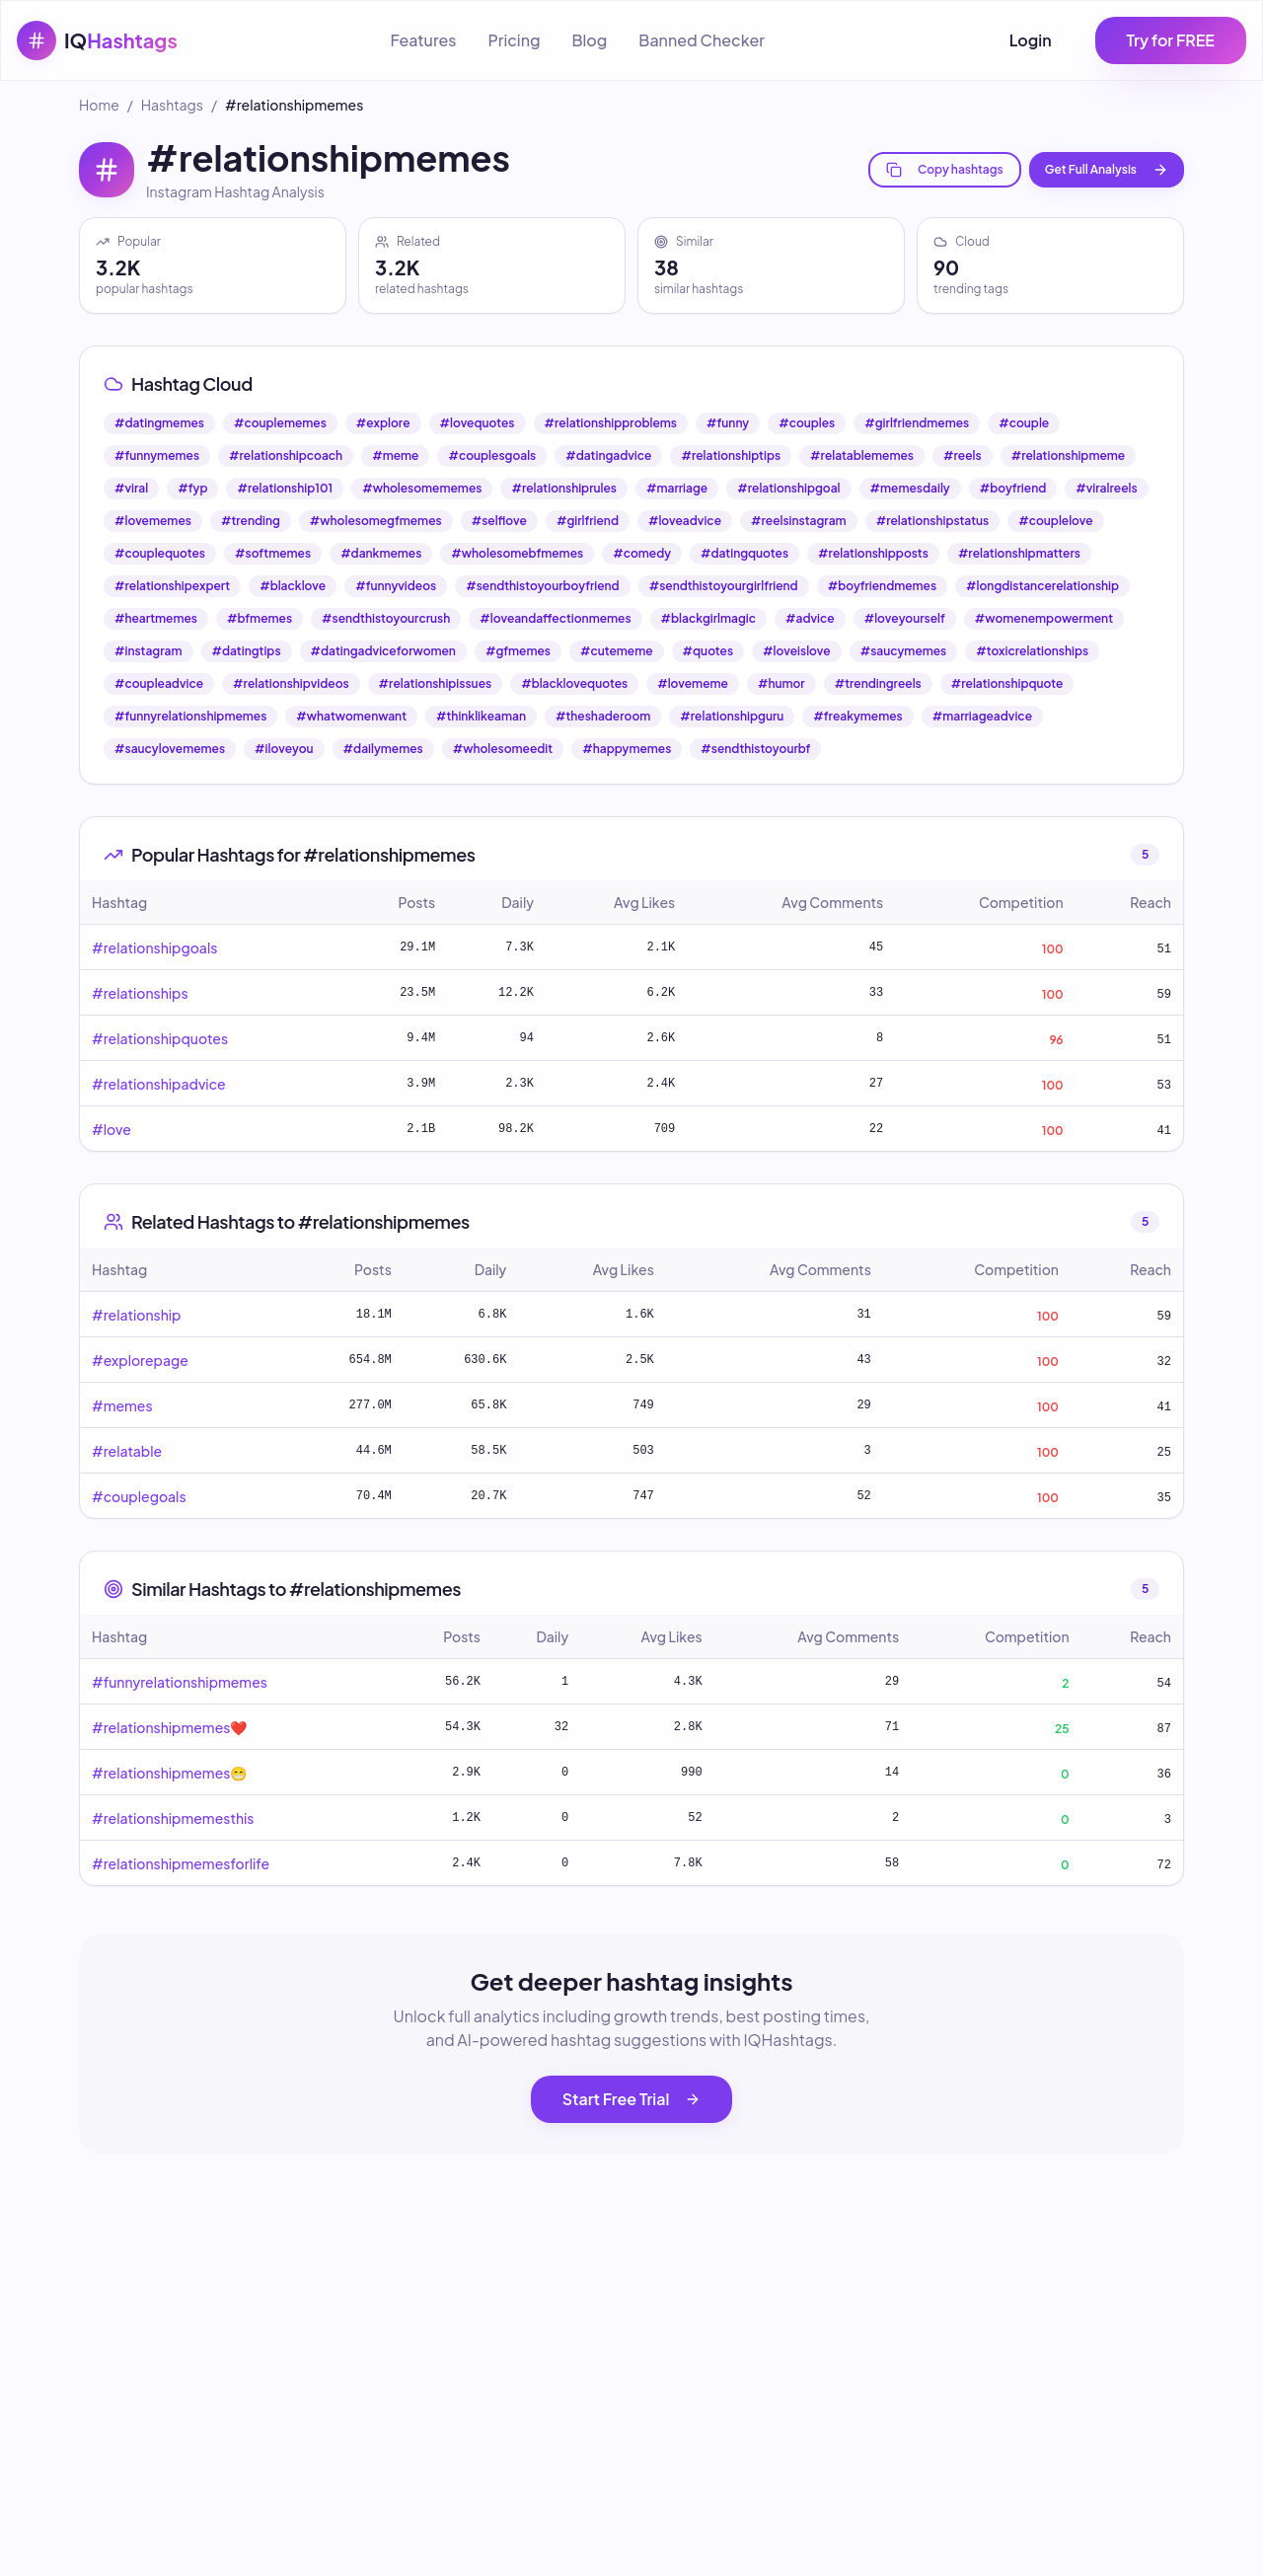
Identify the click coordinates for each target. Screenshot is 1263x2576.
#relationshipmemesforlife (180, 1863)
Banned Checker (701, 40)
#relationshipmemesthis (173, 1818)
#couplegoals (139, 1496)
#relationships (140, 993)
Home (99, 105)
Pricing (513, 40)
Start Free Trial (632, 2098)
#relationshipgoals (154, 947)
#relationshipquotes (160, 1038)
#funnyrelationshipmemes (179, 1682)
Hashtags (172, 105)
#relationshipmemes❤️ (169, 1727)
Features (423, 40)
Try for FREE (1171, 40)
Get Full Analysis (1106, 170)
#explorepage (140, 1360)
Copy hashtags (944, 170)
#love (111, 1129)
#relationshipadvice (159, 1084)
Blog (589, 40)
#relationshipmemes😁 (169, 1772)
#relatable (127, 1451)
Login (1030, 40)
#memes (122, 1405)
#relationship (136, 1315)
